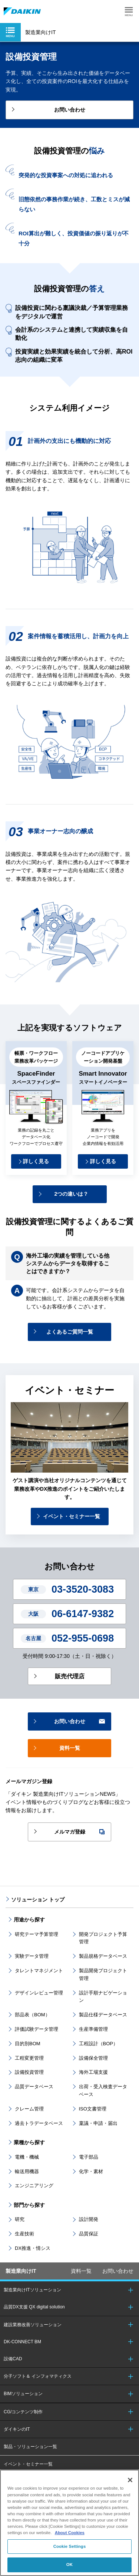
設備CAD (13, 2358)
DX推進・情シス (32, 2248)
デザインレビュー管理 (39, 1993)
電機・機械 (27, 2157)
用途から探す (29, 1920)
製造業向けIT (21, 2271)
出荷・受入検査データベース (103, 2090)
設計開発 (88, 2219)
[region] (69, 2523)
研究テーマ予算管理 (36, 1934)
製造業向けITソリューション (32, 2289)
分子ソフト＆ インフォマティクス (38, 2376)
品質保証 (88, 2233)
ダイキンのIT (17, 2429)
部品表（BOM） (32, 2014)
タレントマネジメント (39, 1970)
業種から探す (29, 2142)
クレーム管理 (29, 2109)
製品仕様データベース (103, 2014)
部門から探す (29, 2205)
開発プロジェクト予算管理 (103, 1938)
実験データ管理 (32, 1956)
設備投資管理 (29, 2072)
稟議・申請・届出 (98, 2123)
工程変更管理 (29, 2058)
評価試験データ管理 (36, 2029)
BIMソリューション (23, 2393)
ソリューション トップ (37, 1900)
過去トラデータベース (39, 2123)
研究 (19, 2219)
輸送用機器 (27, 2171)
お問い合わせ (117, 2271)
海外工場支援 (93, 2072)
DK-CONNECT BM (22, 2341)
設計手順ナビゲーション (103, 1996)
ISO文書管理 (92, 2109)
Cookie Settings (69, 2546)
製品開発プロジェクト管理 (103, 1974)
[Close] (130, 2480)
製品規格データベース (103, 1956)
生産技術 (24, 2233)
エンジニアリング (34, 2185)
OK (69, 2564)
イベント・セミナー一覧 (28, 2464)
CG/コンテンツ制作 (23, 2411)
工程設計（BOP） (98, 2043)
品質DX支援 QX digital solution (34, 2307)
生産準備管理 (93, 2029)
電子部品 (88, 2157)
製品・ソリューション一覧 (30, 2446)
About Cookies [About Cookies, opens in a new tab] (70, 2532)
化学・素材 (91, 2171)
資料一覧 (81, 2271)
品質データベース (34, 2086)
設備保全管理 (93, 2058)
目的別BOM (27, 2043)
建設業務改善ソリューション (33, 2324)
